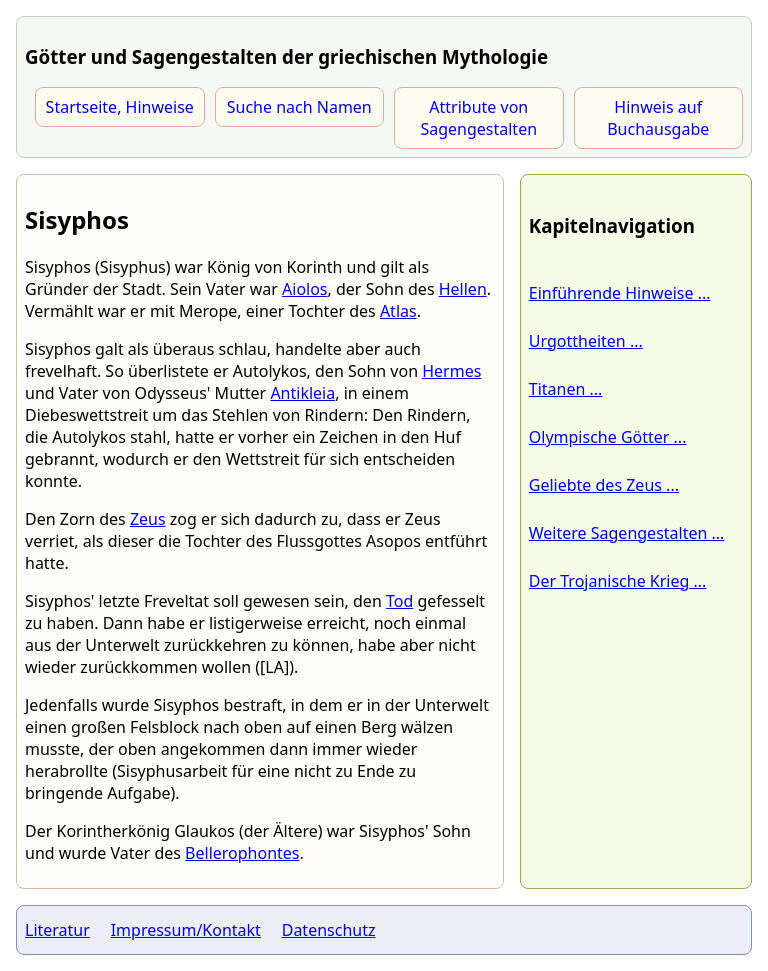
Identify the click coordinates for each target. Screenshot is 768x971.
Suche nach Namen (299, 107)
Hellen (463, 289)
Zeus (148, 519)
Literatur (57, 930)
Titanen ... (566, 389)
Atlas (398, 311)
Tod (399, 601)
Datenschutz (329, 930)
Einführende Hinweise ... (620, 293)
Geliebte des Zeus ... (604, 485)
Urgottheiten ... (586, 341)
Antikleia (302, 393)
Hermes (451, 371)
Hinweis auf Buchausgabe (658, 118)
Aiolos (305, 289)
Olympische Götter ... (608, 437)
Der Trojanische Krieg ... (618, 581)
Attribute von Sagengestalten (478, 118)
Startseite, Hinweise (120, 107)
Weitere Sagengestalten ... (627, 533)
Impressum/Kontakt (186, 930)
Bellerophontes (242, 853)
